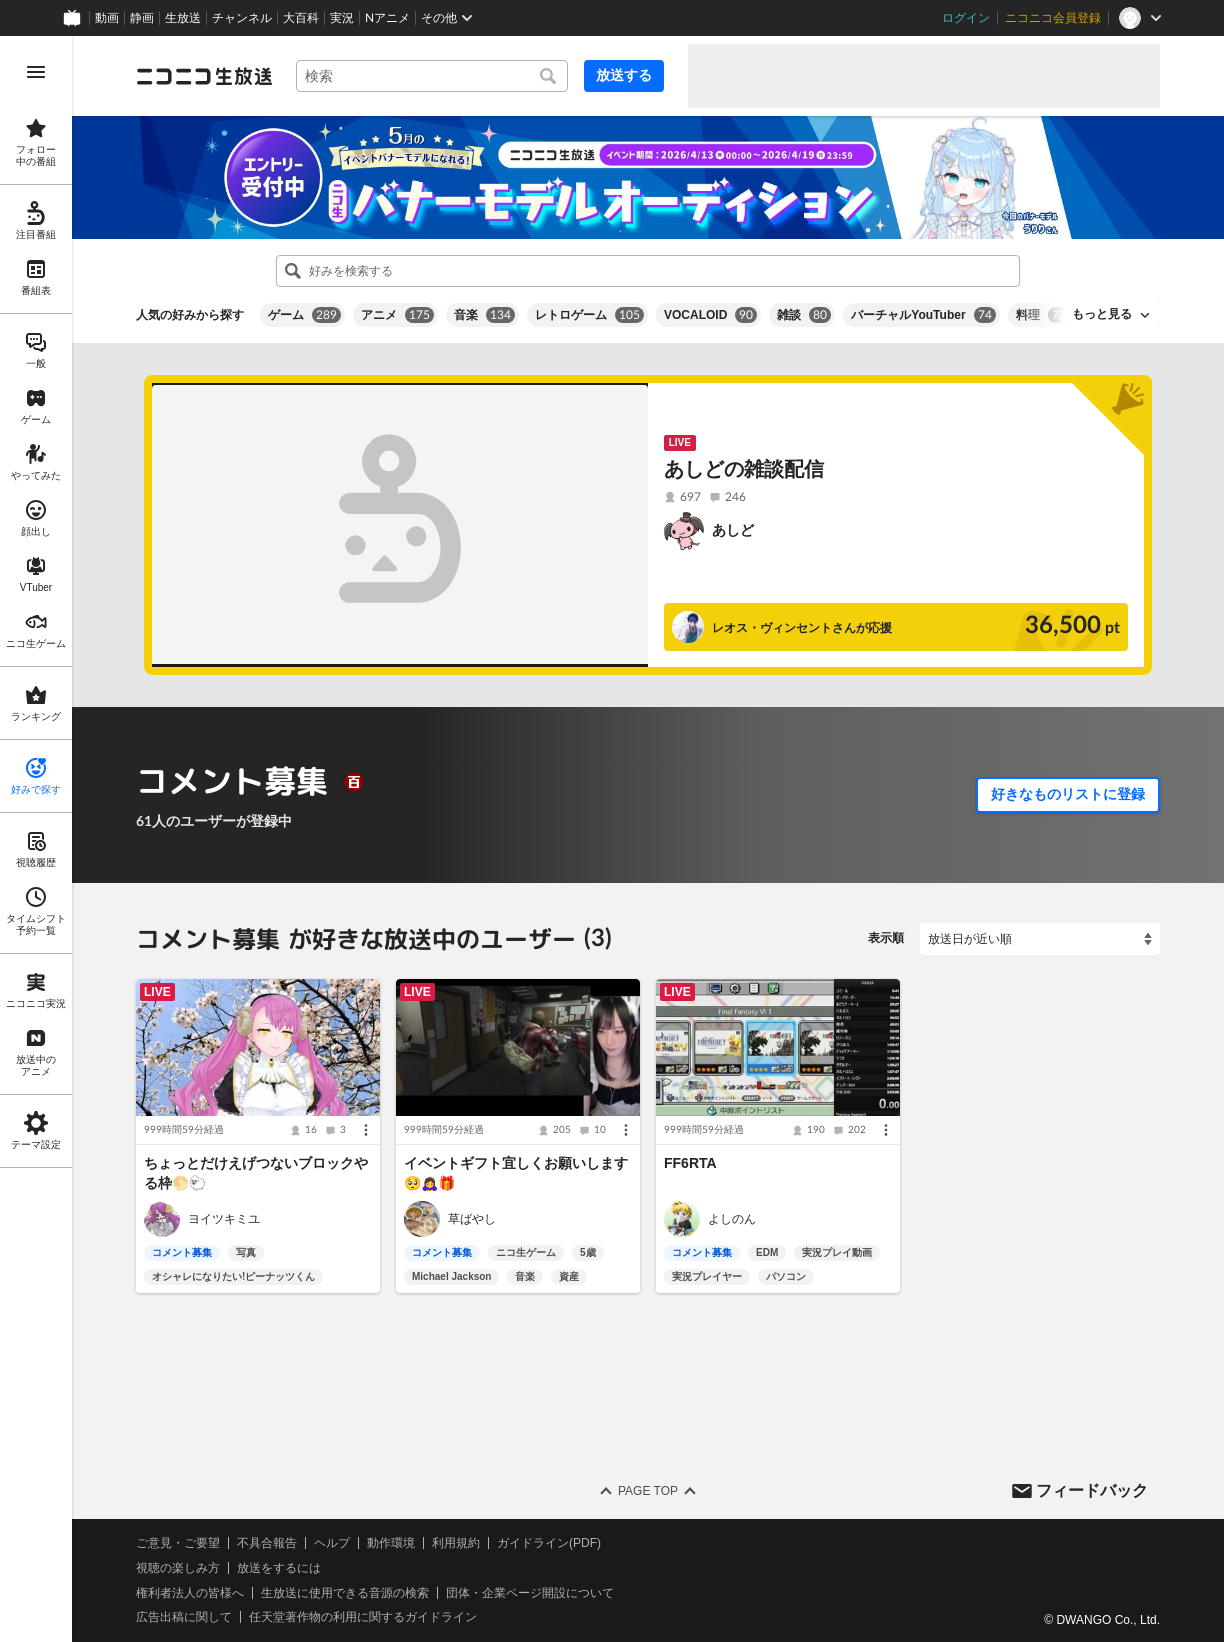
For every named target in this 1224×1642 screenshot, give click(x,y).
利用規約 (456, 1543)
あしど (733, 530)
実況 (342, 18)
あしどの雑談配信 (744, 469)
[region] (36, 839)
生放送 (183, 18)
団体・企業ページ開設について (530, 1593)
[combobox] (432, 76)
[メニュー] (366, 1130)
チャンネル (242, 18)
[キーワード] (432, 76)
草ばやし (472, 1219)
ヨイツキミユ (224, 1219)
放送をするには (279, 1568)
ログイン (966, 18)
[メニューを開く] (36, 72)
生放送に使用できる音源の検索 (345, 1593)
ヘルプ (332, 1543)
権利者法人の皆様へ (190, 1593)
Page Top (648, 1491)
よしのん (732, 1219)
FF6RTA (690, 1163)
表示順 (886, 938)
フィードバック (1092, 1489)
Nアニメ (387, 18)
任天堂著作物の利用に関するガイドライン (363, 1617)
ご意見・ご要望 (178, 1543)
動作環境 (391, 1543)
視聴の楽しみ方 (178, 1568)
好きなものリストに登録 (1068, 794)
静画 (142, 18)
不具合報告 (267, 1543)
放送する (624, 75)
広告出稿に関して (184, 1617)
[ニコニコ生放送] (204, 76)
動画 (107, 18)
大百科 (301, 18)
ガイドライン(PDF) (549, 1543)
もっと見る (1102, 314)
